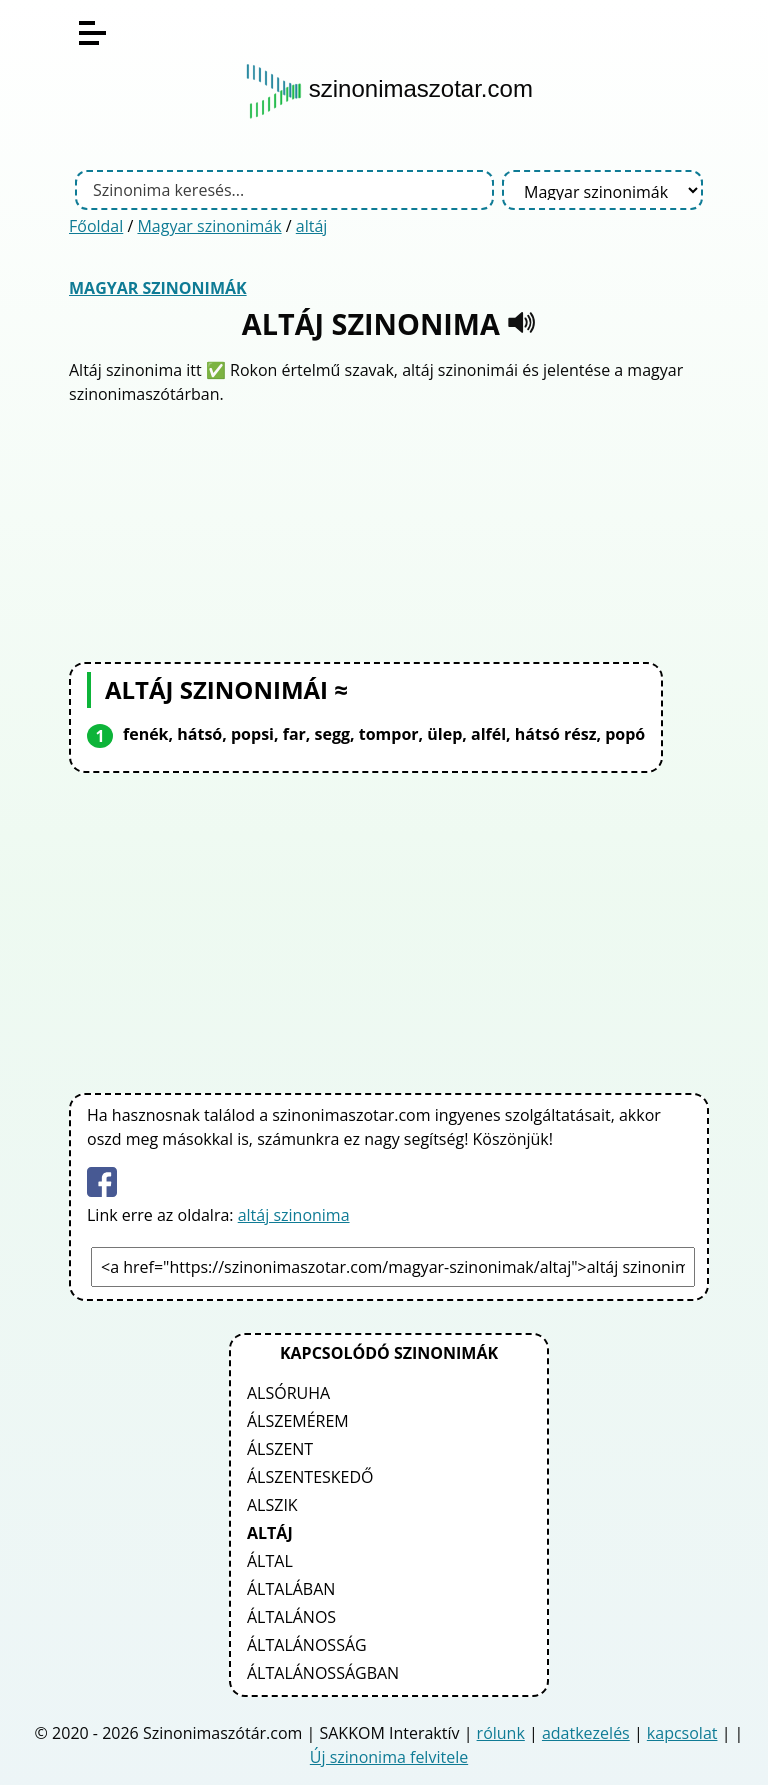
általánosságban (323, 1673)
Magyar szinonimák (209, 226)
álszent (280, 1449)
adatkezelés (586, 1733)
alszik (272, 1505)
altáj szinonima (294, 1215)
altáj (312, 226)
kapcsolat (682, 1733)
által (270, 1561)
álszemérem (298, 1421)
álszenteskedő (310, 1477)
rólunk (501, 1733)
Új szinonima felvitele (389, 1757)
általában (291, 1589)
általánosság (307, 1645)
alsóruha (288, 1393)
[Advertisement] (389, 531)
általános (291, 1617)
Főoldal (96, 226)
